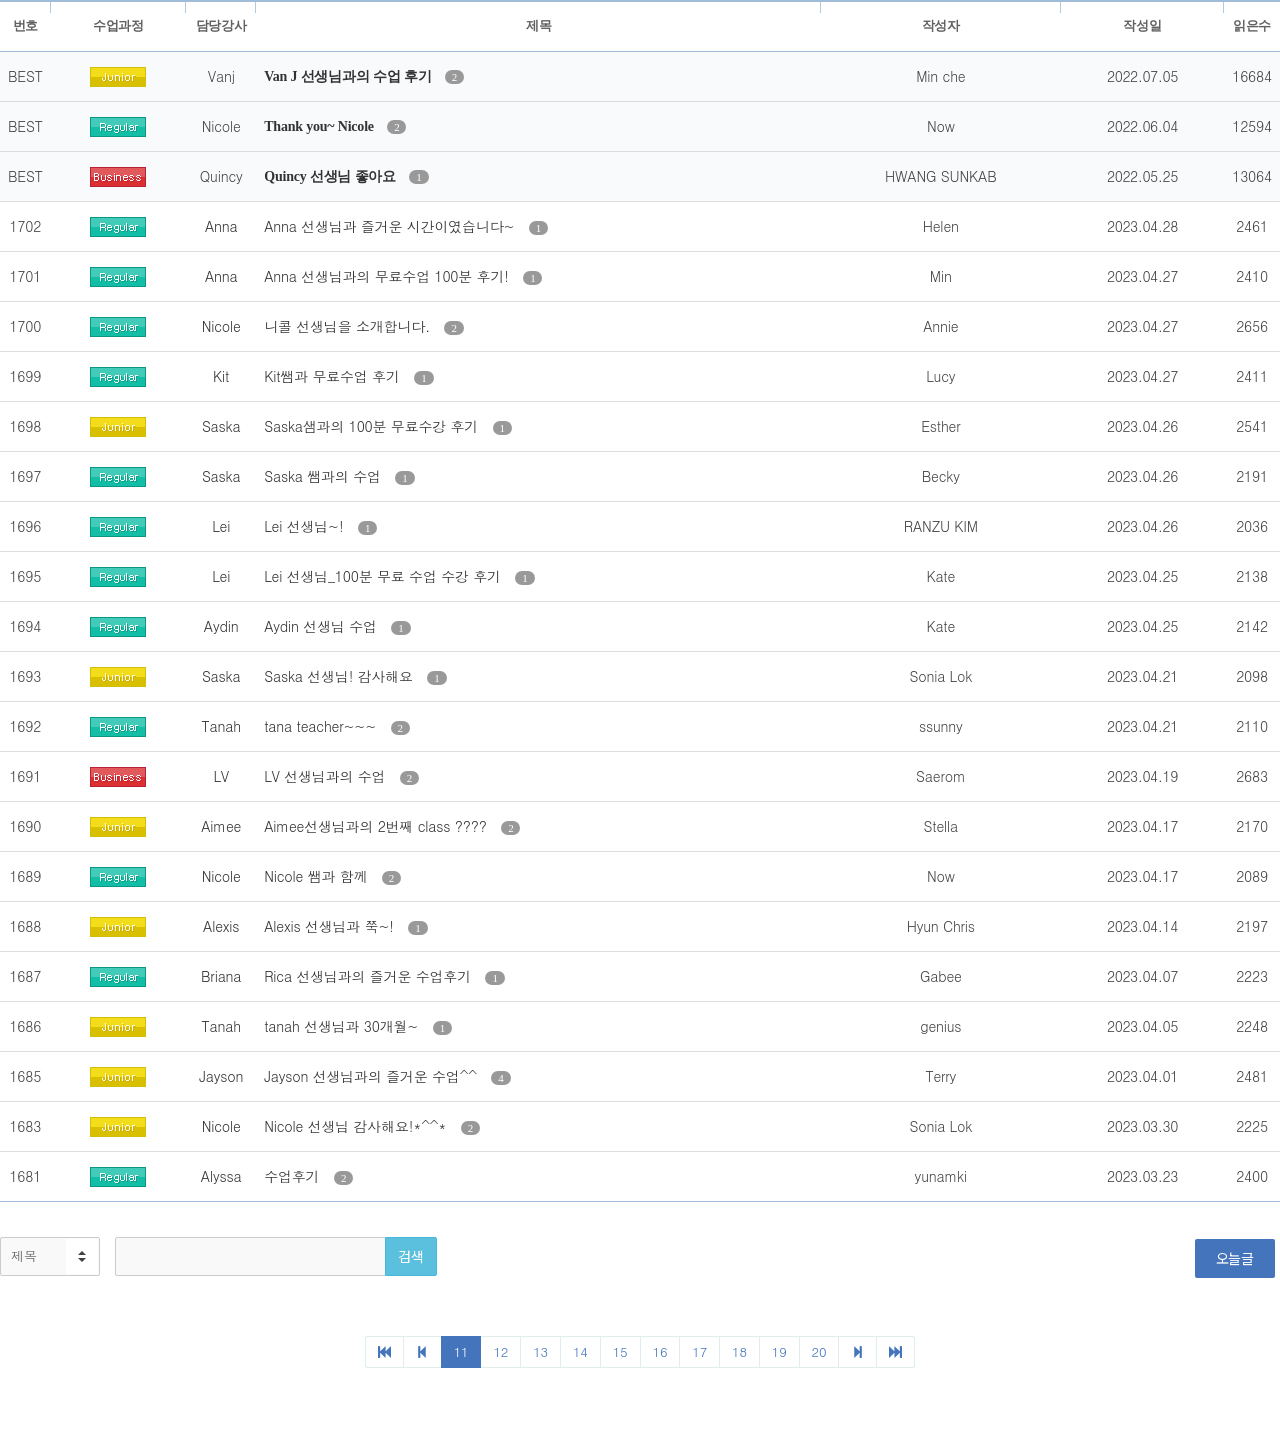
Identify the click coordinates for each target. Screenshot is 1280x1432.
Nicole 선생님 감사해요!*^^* (357, 1126)
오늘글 (1235, 1258)
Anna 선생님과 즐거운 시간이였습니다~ (391, 226)
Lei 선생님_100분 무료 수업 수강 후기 (384, 576)
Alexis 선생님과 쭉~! (331, 926)
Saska (221, 426)
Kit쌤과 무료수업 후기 (334, 376)
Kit (221, 376)
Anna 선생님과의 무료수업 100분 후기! (388, 276)
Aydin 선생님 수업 (322, 626)
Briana (221, 976)
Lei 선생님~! (306, 526)
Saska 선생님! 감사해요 (340, 676)
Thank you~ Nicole (320, 126)
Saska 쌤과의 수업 (324, 476)
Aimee (221, 826)
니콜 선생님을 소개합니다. (349, 326)
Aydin (221, 626)
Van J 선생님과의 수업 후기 (349, 76)
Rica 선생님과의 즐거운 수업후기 (369, 976)
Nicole (221, 326)
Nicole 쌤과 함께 (318, 876)
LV (221, 776)
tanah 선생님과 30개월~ (343, 1026)
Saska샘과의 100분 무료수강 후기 (373, 426)
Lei (221, 526)
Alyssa (221, 1176)
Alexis (221, 926)
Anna (221, 226)
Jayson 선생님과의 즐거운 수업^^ (372, 1076)
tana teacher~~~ (322, 726)
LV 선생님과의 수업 (327, 776)
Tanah (221, 726)
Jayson (221, 1076)
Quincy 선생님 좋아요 (331, 176)
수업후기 (294, 1176)
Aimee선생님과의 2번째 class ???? (377, 826)
